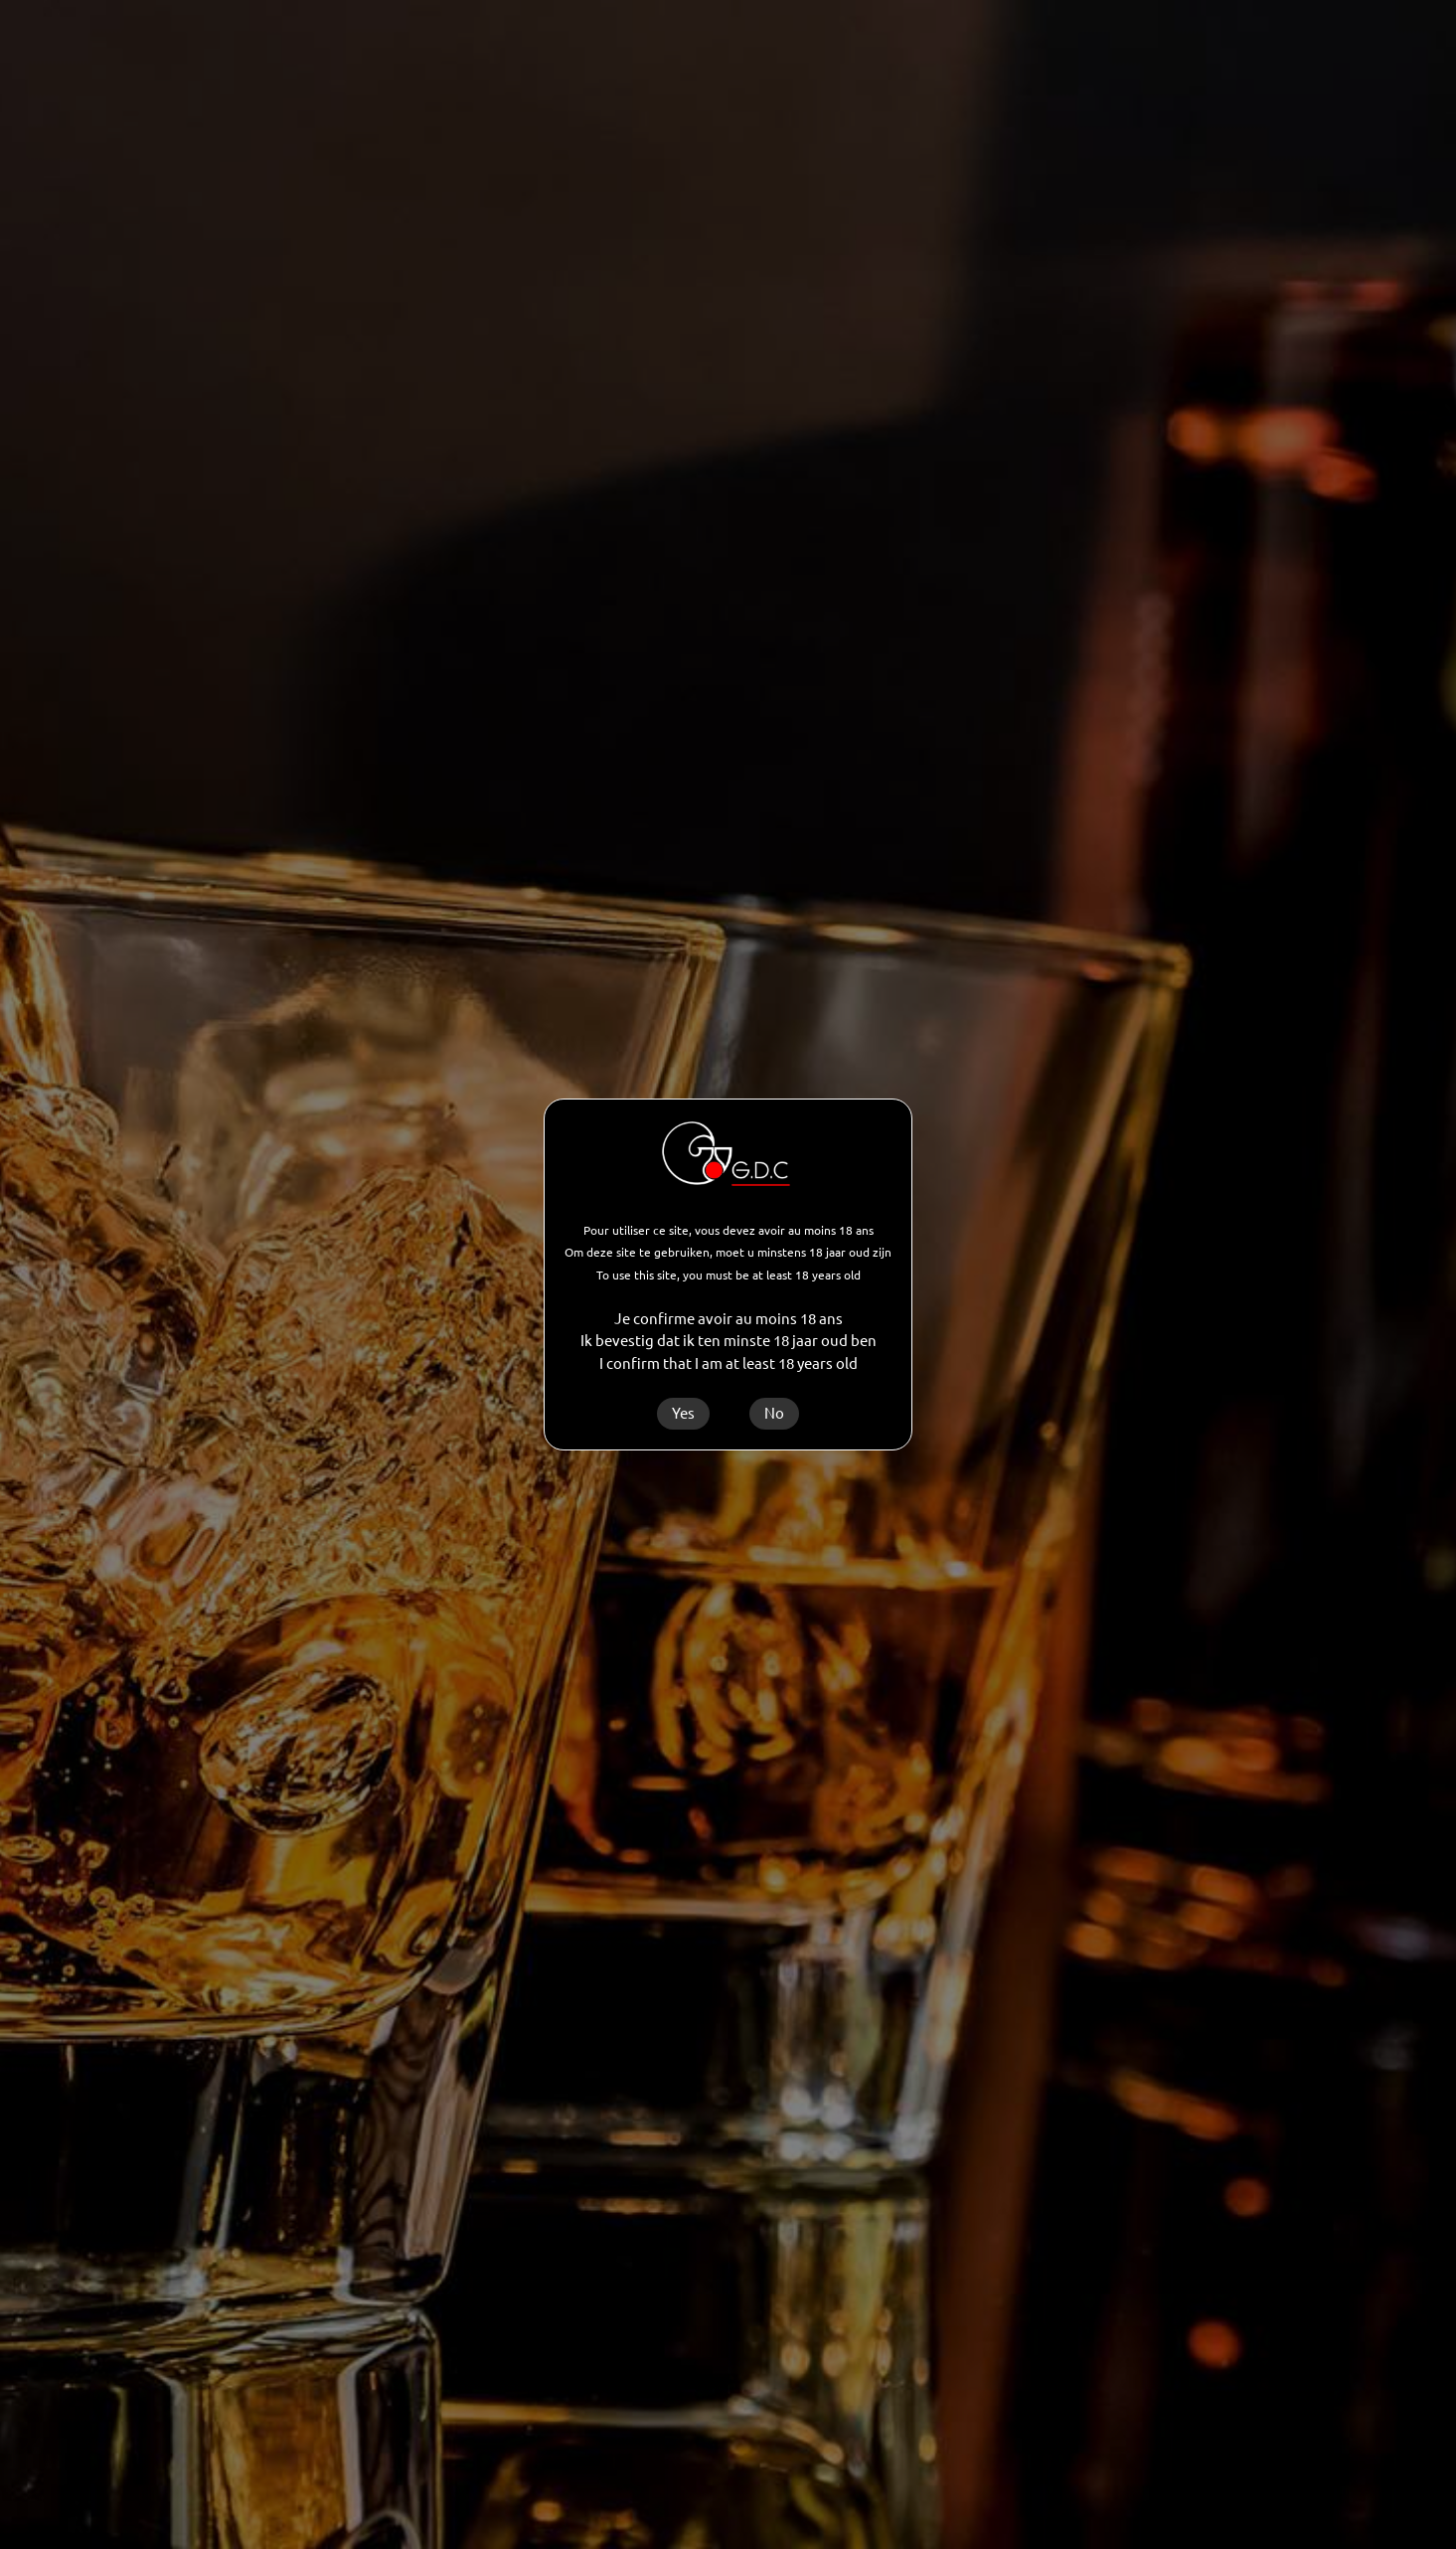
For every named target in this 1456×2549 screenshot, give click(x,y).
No (774, 1413)
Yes (683, 1413)
